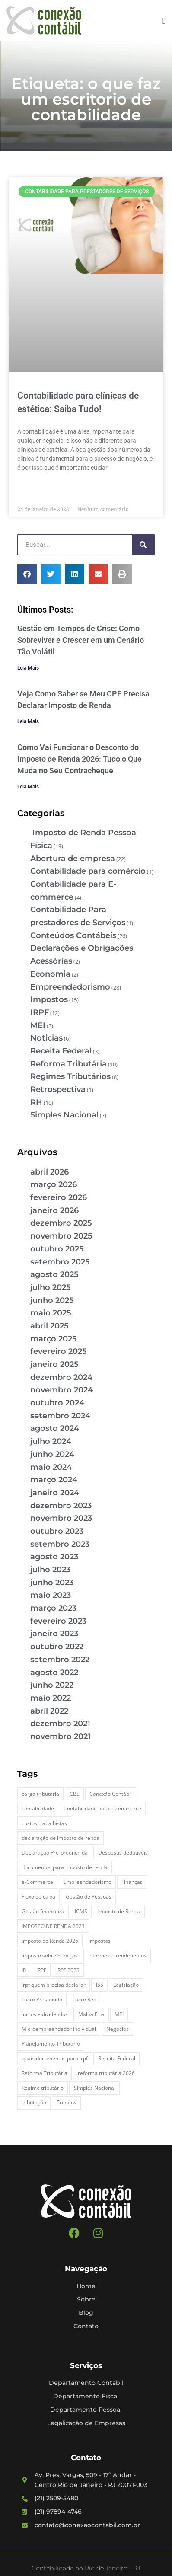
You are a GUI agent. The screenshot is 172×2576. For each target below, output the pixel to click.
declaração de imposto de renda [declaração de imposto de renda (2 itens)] (60, 1838)
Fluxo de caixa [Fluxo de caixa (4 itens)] (38, 1896)
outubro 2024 (57, 1403)
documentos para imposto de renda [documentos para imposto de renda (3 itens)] (65, 1867)
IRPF (39, 1012)
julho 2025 (50, 1287)
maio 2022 (50, 1698)
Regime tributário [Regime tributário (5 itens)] (43, 2087)
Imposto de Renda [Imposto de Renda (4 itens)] (118, 1911)
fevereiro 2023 (58, 1621)
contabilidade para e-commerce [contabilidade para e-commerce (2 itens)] (102, 1808)
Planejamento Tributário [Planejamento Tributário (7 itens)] (51, 2043)
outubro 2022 (56, 1646)
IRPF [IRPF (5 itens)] (41, 1970)
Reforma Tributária (68, 1064)
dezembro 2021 (60, 1723)
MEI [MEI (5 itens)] (119, 2014)
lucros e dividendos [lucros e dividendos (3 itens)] (45, 2014)
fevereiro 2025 (58, 1351)
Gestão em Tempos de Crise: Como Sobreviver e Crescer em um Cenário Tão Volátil (80, 640)
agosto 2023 (54, 1556)
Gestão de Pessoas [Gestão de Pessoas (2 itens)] (88, 1896)
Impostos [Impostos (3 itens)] (100, 1940)
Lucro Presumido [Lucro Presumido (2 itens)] (42, 1999)
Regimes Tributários (70, 1076)
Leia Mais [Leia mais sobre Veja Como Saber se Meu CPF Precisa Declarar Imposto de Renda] (28, 721)
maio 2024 (51, 1467)
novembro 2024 (61, 1390)
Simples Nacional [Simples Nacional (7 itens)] (94, 2087)
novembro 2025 (61, 1236)
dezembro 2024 (61, 1377)
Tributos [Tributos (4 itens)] (66, 2102)
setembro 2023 (59, 1544)
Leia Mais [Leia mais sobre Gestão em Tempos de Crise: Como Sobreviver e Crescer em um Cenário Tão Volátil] (28, 668)
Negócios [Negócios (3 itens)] (117, 2029)
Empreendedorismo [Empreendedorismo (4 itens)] (87, 1882)
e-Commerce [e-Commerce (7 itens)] (37, 1882)
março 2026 (53, 1184)
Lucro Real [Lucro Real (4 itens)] (85, 1999)
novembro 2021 (60, 1736)
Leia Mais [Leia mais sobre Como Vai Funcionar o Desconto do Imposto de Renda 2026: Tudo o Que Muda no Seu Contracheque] (28, 787)
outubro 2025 (57, 1249)
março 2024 (53, 1479)
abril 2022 (49, 1711)
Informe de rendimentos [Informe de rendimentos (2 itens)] (117, 1955)
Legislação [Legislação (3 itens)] (126, 1985)
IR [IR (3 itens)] (24, 1970)
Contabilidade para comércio (88, 871)
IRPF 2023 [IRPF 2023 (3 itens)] (68, 1970)
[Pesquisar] (143, 545)
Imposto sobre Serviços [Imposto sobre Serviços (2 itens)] (50, 1955)
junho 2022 (51, 1685)
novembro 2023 (61, 1518)
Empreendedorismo (70, 987)
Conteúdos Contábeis (73, 935)
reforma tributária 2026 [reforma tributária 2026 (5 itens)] (106, 2073)
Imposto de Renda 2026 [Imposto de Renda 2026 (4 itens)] (50, 1940)
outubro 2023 (56, 1531)
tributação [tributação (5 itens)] (34, 2102)
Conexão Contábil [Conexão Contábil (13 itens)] (110, 1793)
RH (36, 1102)
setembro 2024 (60, 1415)
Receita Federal (61, 1051)
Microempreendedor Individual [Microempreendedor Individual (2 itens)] (59, 2029)
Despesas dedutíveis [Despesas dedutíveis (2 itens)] (123, 1852)
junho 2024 (52, 1454)
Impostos (49, 999)
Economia (50, 974)
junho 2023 (51, 1582)
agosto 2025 (54, 1274)
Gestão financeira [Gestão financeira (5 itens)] (43, 1911)
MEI (37, 1025)
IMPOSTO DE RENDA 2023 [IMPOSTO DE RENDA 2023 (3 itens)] (53, 1926)
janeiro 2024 (54, 1492)
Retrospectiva (58, 1089)
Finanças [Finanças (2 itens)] (132, 1882)
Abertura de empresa (72, 858)
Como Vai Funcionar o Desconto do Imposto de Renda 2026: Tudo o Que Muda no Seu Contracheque (79, 759)
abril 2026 (49, 1172)
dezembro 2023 (61, 1505)
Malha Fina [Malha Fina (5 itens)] (91, 2014)
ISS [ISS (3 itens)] (99, 1985)
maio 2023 (50, 1595)
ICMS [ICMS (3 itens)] (81, 1911)
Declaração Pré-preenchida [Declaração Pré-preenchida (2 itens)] (55, 1852)
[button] (164, 20)
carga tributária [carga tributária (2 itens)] (40, 1793)
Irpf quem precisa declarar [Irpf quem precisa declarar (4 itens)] (54, 1985)
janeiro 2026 (54, 1210)
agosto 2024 (54, 1428)
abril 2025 (49, 1326)
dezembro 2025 (61, 1223)
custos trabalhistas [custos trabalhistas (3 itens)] (44, 1823)
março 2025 (53, 1339)
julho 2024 (50, 1441)
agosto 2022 (54, 1672)
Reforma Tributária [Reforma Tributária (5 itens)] (44, 2073)
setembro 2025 (60, 1262)
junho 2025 (52, 1300)
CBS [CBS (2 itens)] (75, 1793)
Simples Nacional (64, 1115)
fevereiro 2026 (58, 1197)
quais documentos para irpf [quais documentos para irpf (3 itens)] (55, 2058)
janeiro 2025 (54, 1364)
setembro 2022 (59, 1659)
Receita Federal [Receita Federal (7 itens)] (116, 2058)
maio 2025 (50, 1313)
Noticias (46, 1038)
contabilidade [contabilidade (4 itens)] (38, 1808)
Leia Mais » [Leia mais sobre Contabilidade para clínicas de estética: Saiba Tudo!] (32, 488)
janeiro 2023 (54, 1633)
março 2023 (53, 1608)
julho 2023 (50, 1569)
